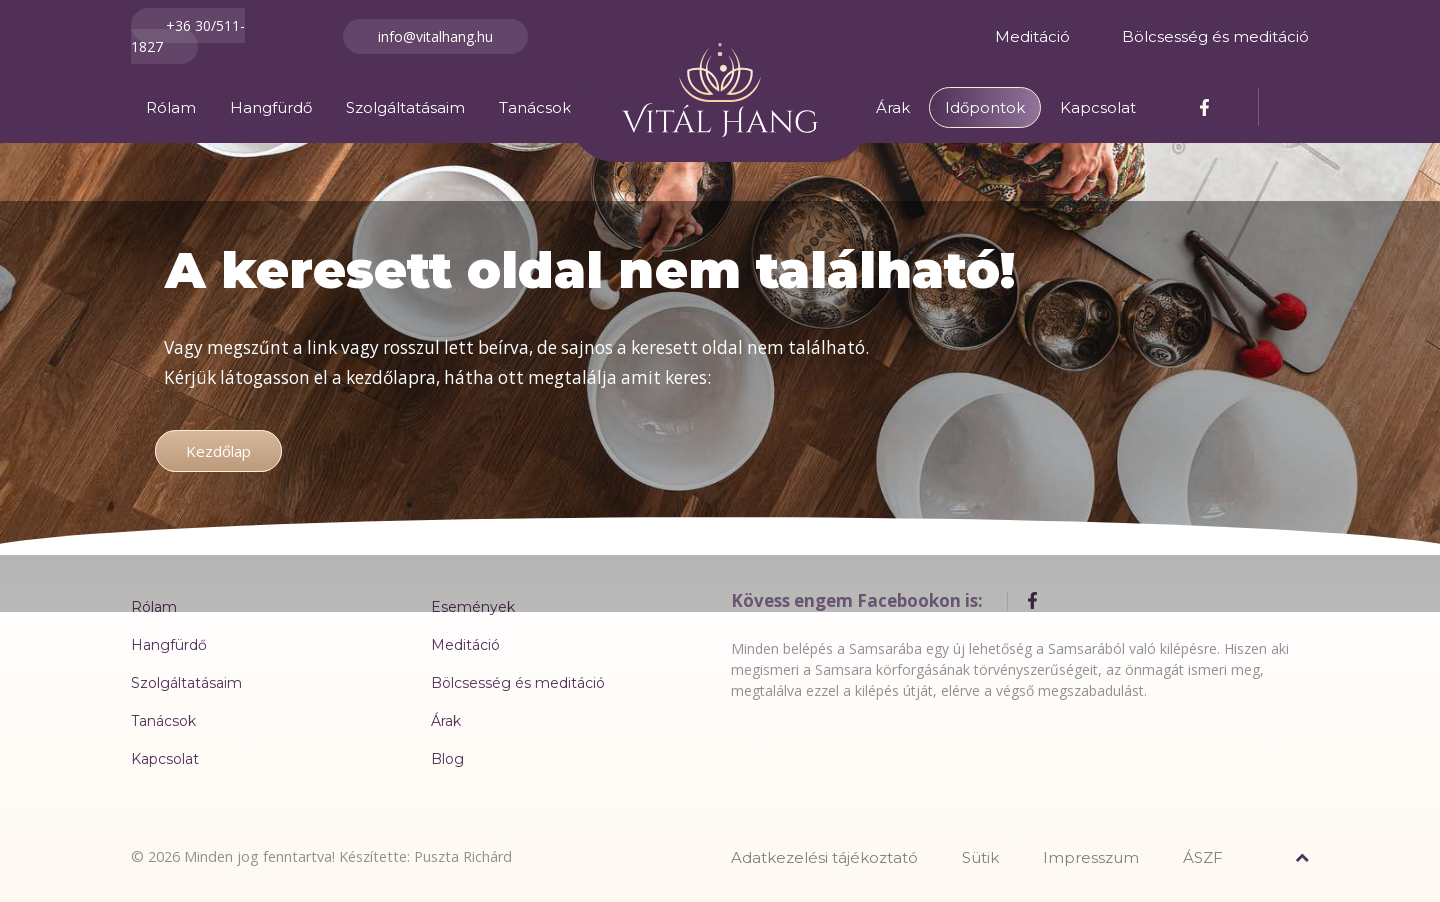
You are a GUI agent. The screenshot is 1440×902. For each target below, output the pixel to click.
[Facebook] (1206, 106)
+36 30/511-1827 (188, 36)
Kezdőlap (218, 451)
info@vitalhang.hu (435, 36)
